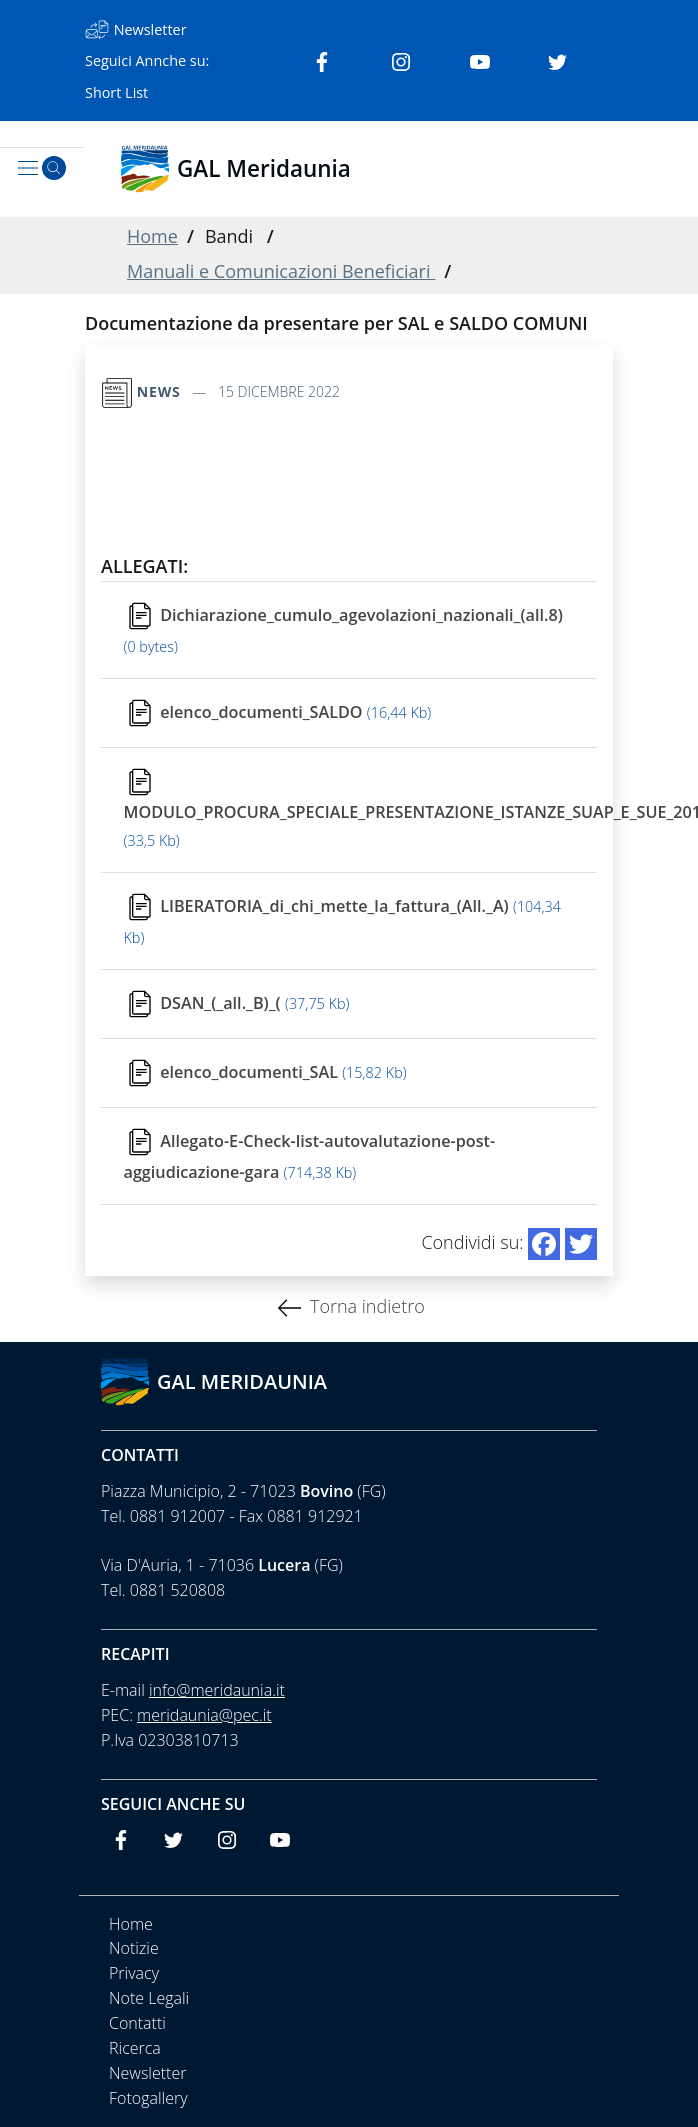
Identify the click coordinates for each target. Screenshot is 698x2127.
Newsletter (147, 2073)
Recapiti (135, 1654)
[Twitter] (558, 59)
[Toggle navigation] (28, 168)
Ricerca (135, 2048)
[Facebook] (322, 59)
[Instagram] (401, 59)
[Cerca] (54, 168)
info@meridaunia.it (217, 1690)
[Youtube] (480, 59)
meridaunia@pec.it (204, 1715)
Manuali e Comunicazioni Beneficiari (281, 271)
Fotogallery (148, 2098)
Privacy (134, 1973)
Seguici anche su (173, 1804)
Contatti (140, 1455)
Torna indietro (367, 1306)
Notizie (134, 1948)
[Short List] (134, 91)
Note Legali (149, 1998)
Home (152, 236)
